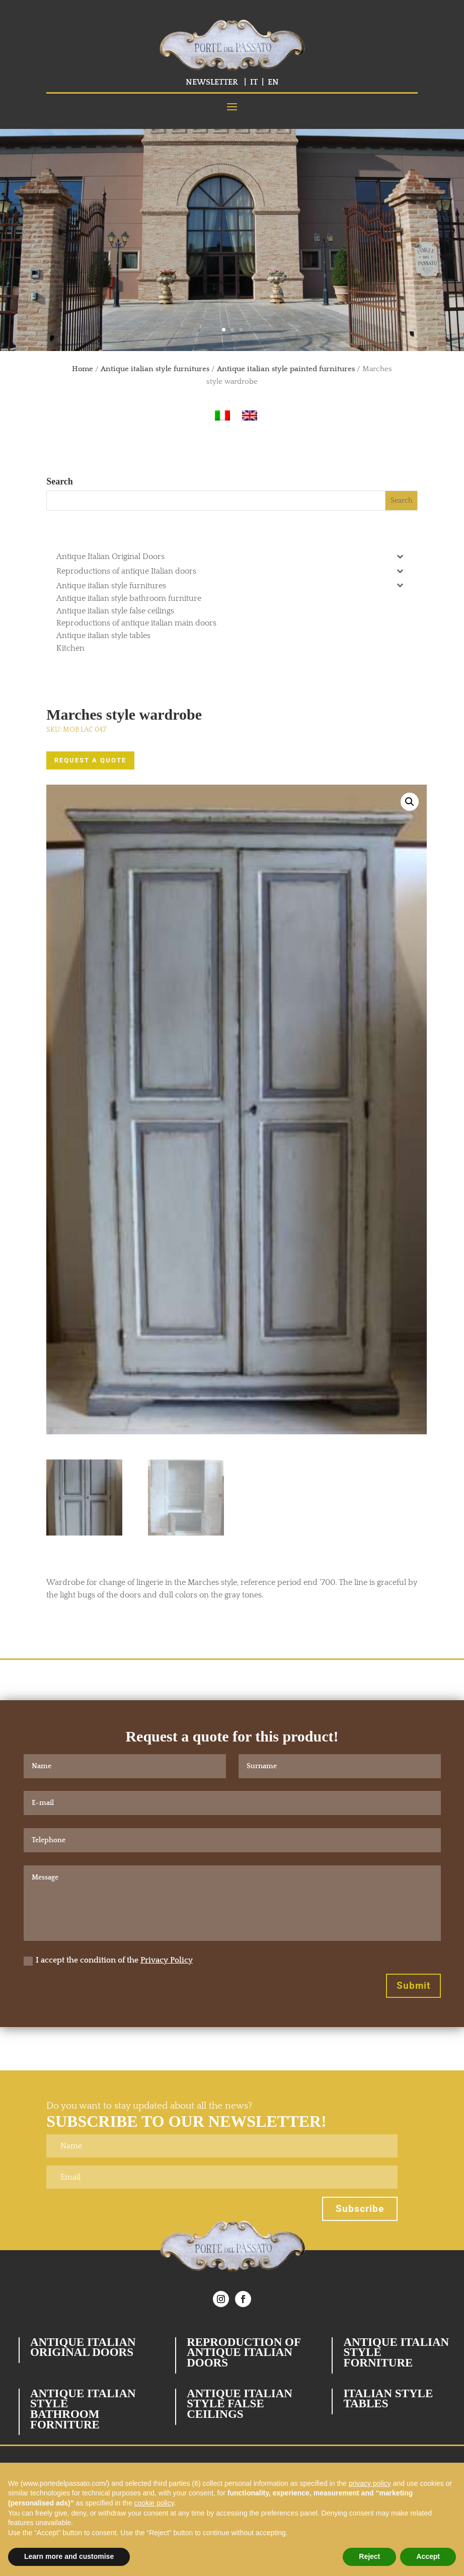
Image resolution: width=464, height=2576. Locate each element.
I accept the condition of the (108, 1960)
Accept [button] (428, 2556)
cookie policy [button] (154, 2503)
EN (273, 82)
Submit (413, 1985)
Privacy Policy (166, 1960)
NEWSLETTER (212, 82)
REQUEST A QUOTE (90, 760)
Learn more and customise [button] (69, 2556)
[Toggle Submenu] (400, 555)
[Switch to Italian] (222, 416)
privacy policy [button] (370, 2483)
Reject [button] (369, 2556)
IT (254, 82)
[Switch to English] (249, 416)
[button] (410, 802)
